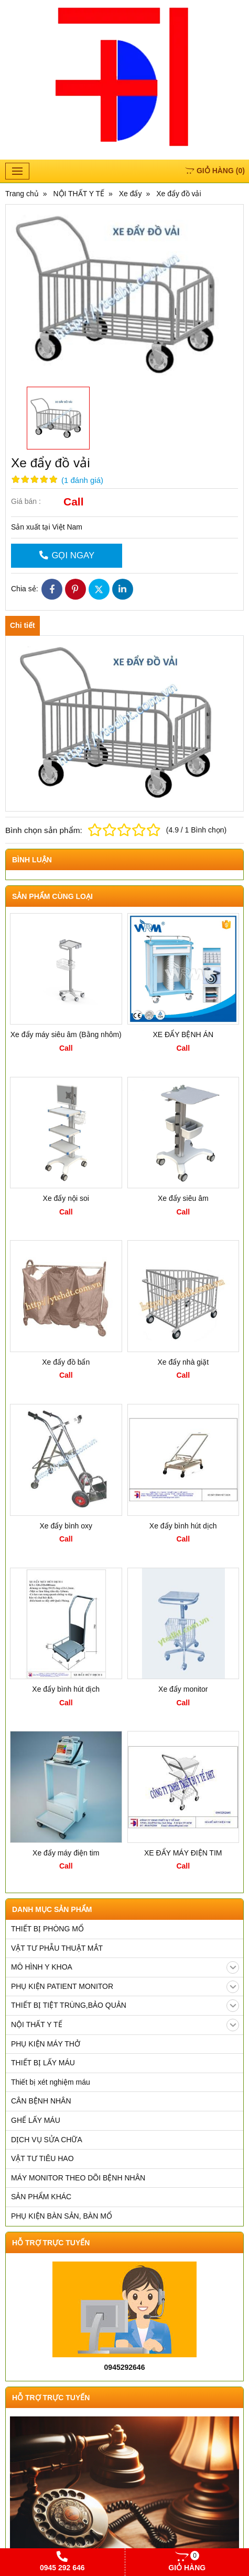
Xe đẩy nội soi (66, 1198)
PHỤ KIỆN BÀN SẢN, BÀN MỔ (61, 2216)
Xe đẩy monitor (183, 1689)
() (215, 170)
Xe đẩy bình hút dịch (183, 1526)
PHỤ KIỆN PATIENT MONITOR (125, 1987)
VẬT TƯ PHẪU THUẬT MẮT (57, 1948)
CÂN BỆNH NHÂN (41, 2101)
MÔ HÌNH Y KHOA (125, 1967)
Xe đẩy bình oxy (65, 1526)
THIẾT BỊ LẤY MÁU (43, 2062)
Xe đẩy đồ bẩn (66, 1362)
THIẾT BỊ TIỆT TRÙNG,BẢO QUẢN (125, 2005)
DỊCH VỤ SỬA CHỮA (46, 2139)
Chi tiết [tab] (22, 625)
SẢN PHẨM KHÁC (41, 2196)
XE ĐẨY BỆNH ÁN (183, 1034)
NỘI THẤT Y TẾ (125, 2025)
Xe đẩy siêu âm (183, 1198)
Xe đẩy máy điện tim (66, 1853)
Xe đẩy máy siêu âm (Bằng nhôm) (66, 1034)
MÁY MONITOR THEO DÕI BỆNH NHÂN (78, 2178)
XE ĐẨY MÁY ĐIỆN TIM (183, 1853)
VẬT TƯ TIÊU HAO (42, 2158)
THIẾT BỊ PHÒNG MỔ (47, 1929)
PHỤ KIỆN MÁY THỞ (45, 2044)
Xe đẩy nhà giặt (183, 1362)
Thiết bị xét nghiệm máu (50, 2082)
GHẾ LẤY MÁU (35, 2120)
